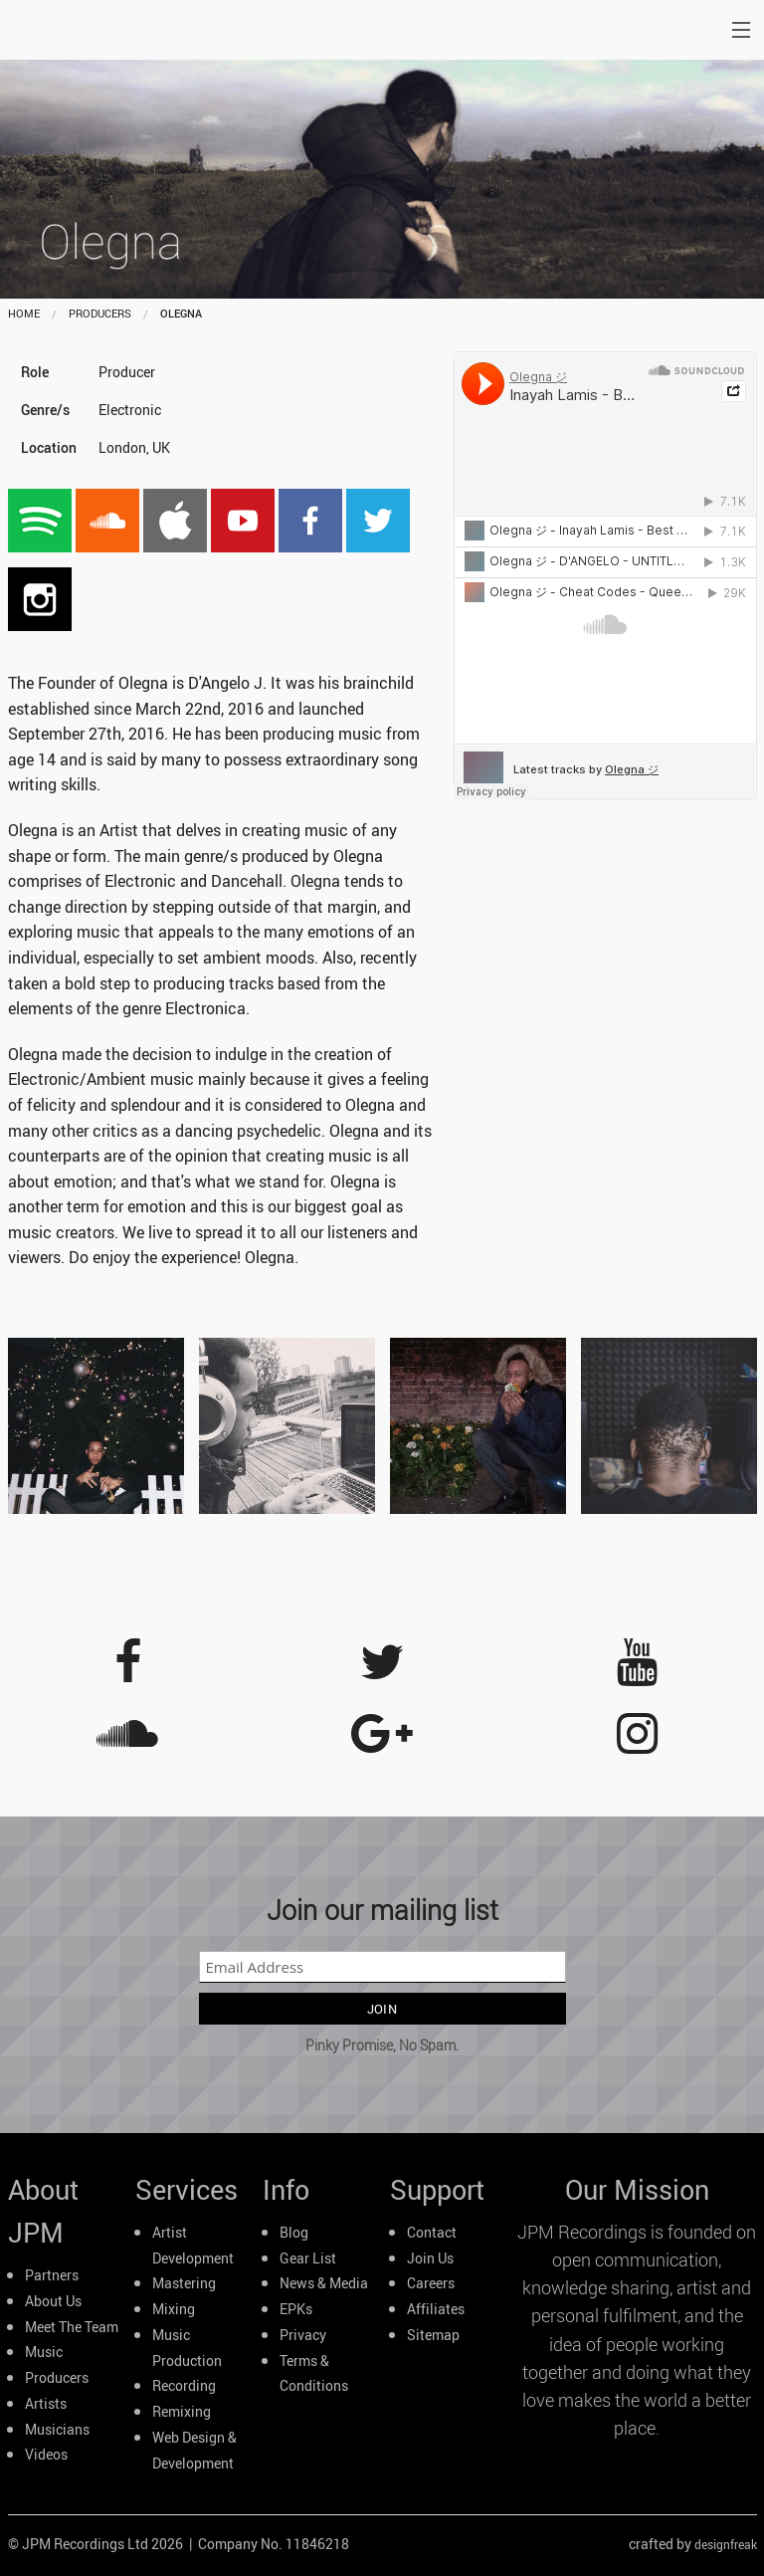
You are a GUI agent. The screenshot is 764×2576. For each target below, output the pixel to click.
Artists (46, 2404)
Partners (52, 2275)
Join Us (430, 2258)
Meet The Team (71, 2327)
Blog (294, 2233)
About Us (53, 2301)
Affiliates (436, 2309)
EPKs (296, 2309)
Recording (184, 2386)
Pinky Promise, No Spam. (382, 2045)
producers (100, 313)
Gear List (308, 2258)
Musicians (57, 2430)
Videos (46, 2455)
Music (44, 2352)
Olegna (181, 313)
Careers (431, 2283)
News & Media (324, 2283)
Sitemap (433, 2335)
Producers (57, 2378)
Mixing (173, 2309)
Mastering (184, 2283)
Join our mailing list (382, 1909)
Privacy (303, 2335)
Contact (432, 2233)
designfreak (725, 2544)
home (24, 313)
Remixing (181, 2412)
